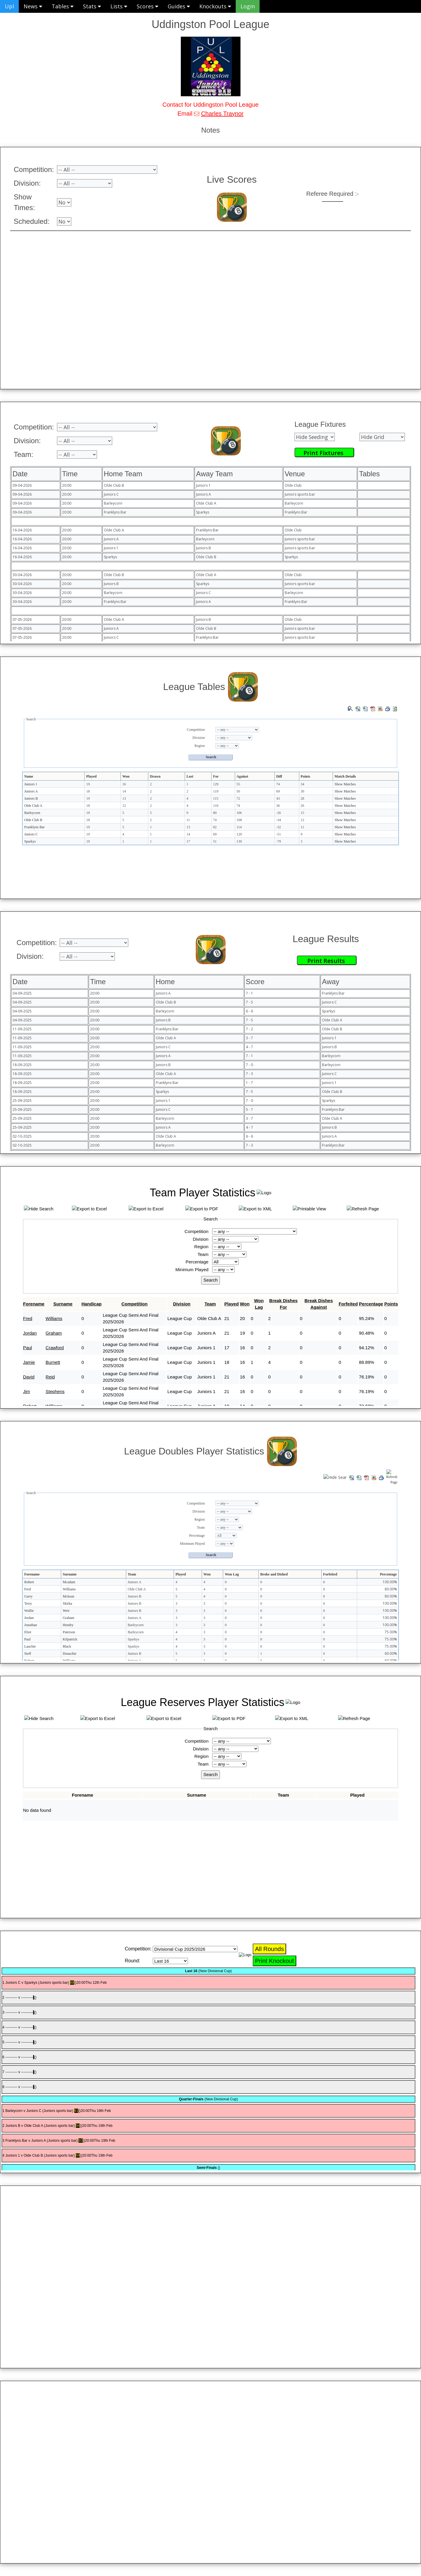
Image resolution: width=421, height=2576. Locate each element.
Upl (9, 6)
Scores (147, 6)
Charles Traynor (222, 113)
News (33, 6)
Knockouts (215, 6)
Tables (62, 6)
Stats (92, 6)
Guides (179, 6)
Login (247, 6)
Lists (118, 6)
